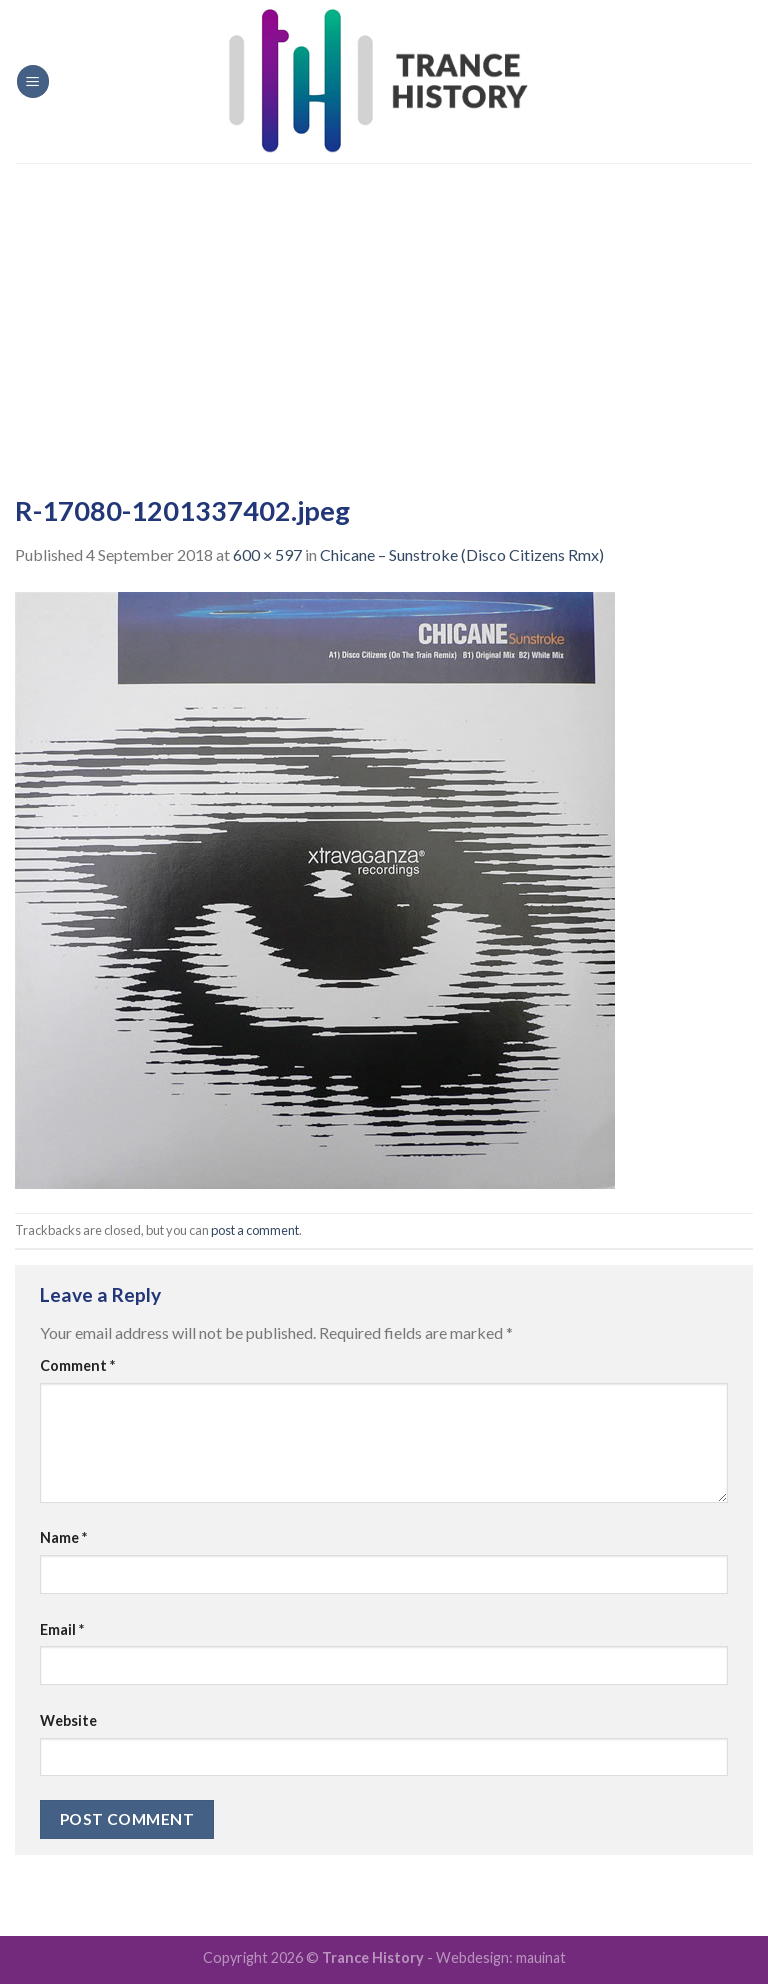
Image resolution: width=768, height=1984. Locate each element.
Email (62, 1629)
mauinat (541, 1957)
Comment (77, 1365)
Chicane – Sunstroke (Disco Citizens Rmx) (462, 554)
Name (63, 1537)
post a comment (255, 1230)
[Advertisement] (384, 313)
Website (68, 1720)
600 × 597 (267, 554)
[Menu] (33, 81)
